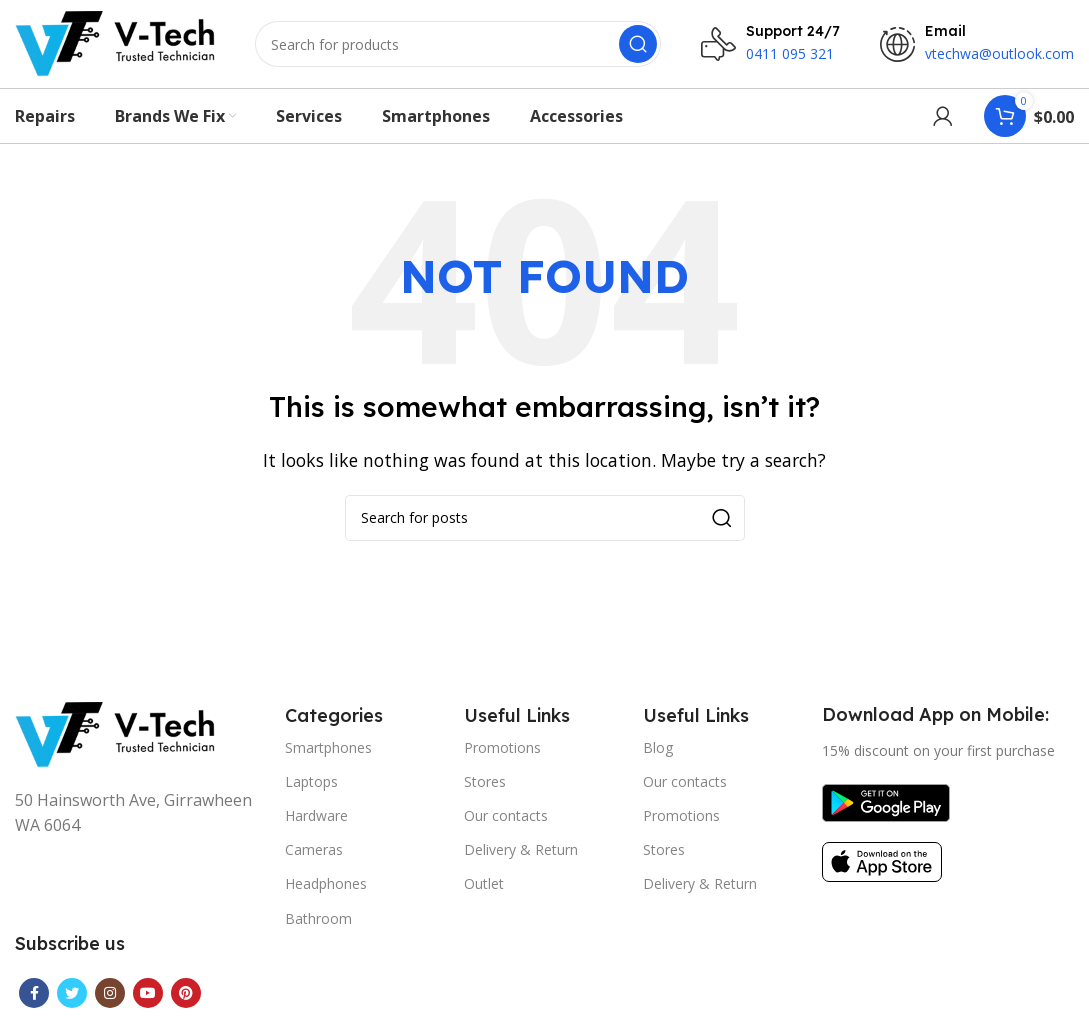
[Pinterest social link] (186, 1005)
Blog (658, 758)
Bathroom (318, 929)
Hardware (316, 827)
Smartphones (328, 758)
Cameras (314, 861)
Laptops (311, 792)
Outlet (484, 895)
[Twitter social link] (72, 1005)
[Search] (458, 50)
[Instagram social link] (110, 1005)
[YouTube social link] (148, 1005)
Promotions (502, 758)
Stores (485, 792)
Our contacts (506, 827)
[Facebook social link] (34, 1005)
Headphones (326, 895)
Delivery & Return (521, 861)
